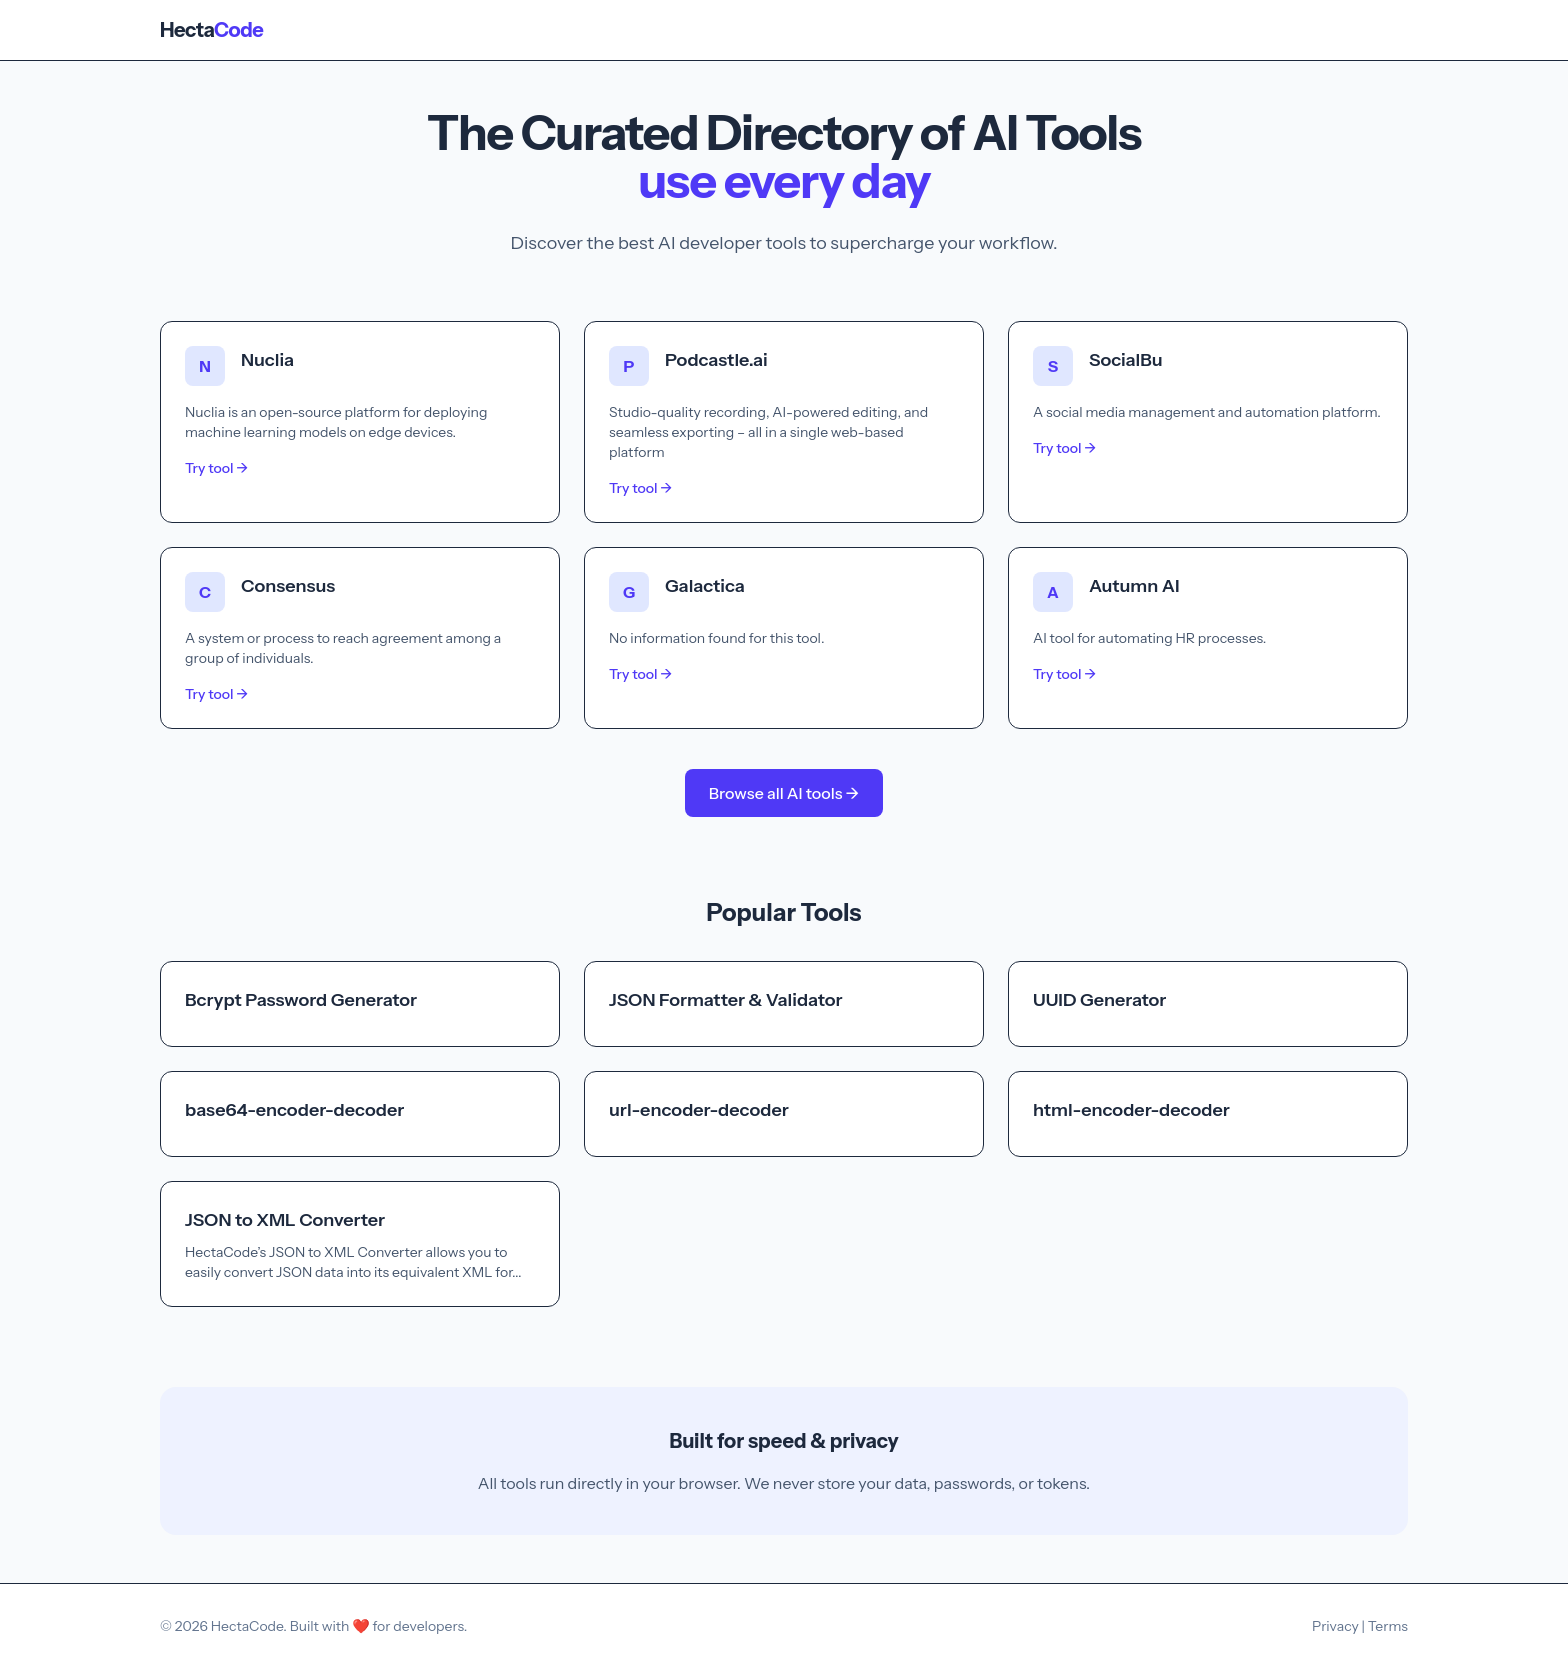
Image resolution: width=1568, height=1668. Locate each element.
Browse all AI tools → (784, 793)
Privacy (1335, 1626)
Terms (1388, 1626)
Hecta (211, 30)
